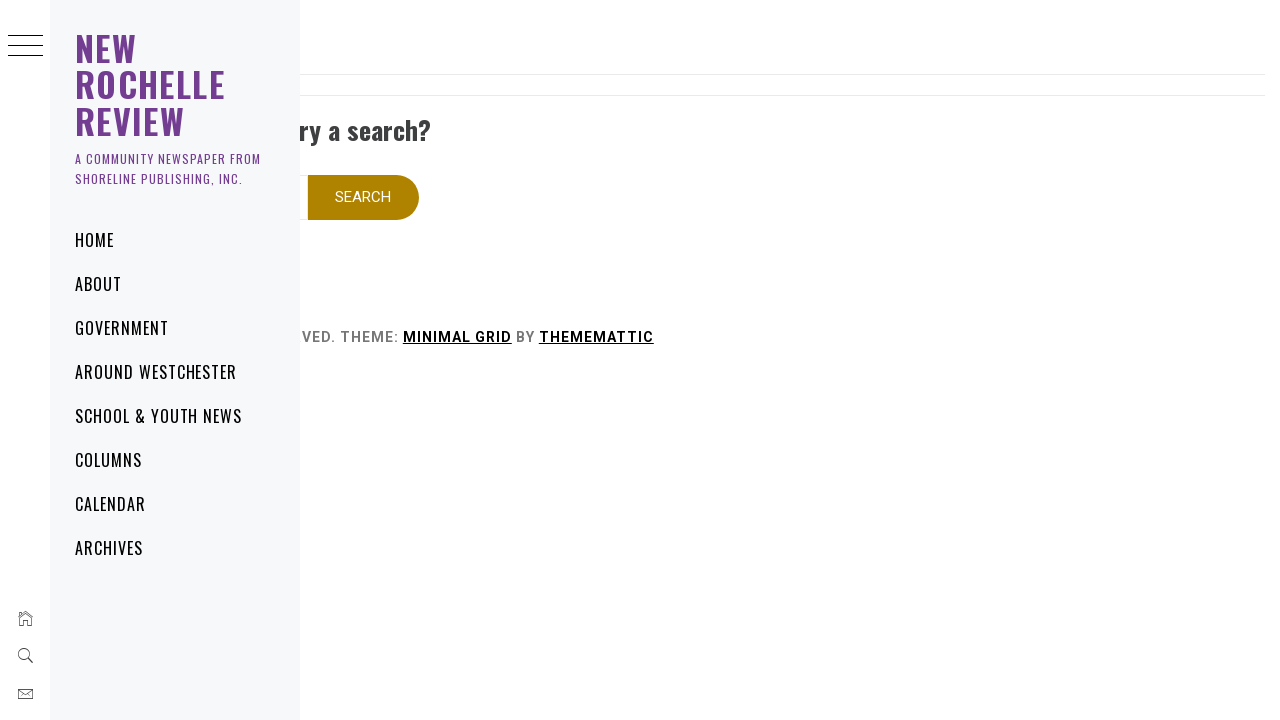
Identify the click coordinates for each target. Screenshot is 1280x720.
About (98, 284)
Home (94, 240)
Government (122, 328)
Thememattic (862, 311)
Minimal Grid (723, 311)
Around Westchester (156, 372)
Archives (109, 548)
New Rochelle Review (150, 84)
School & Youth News (158, 416)
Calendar (110, 504)
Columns (108, 460)
